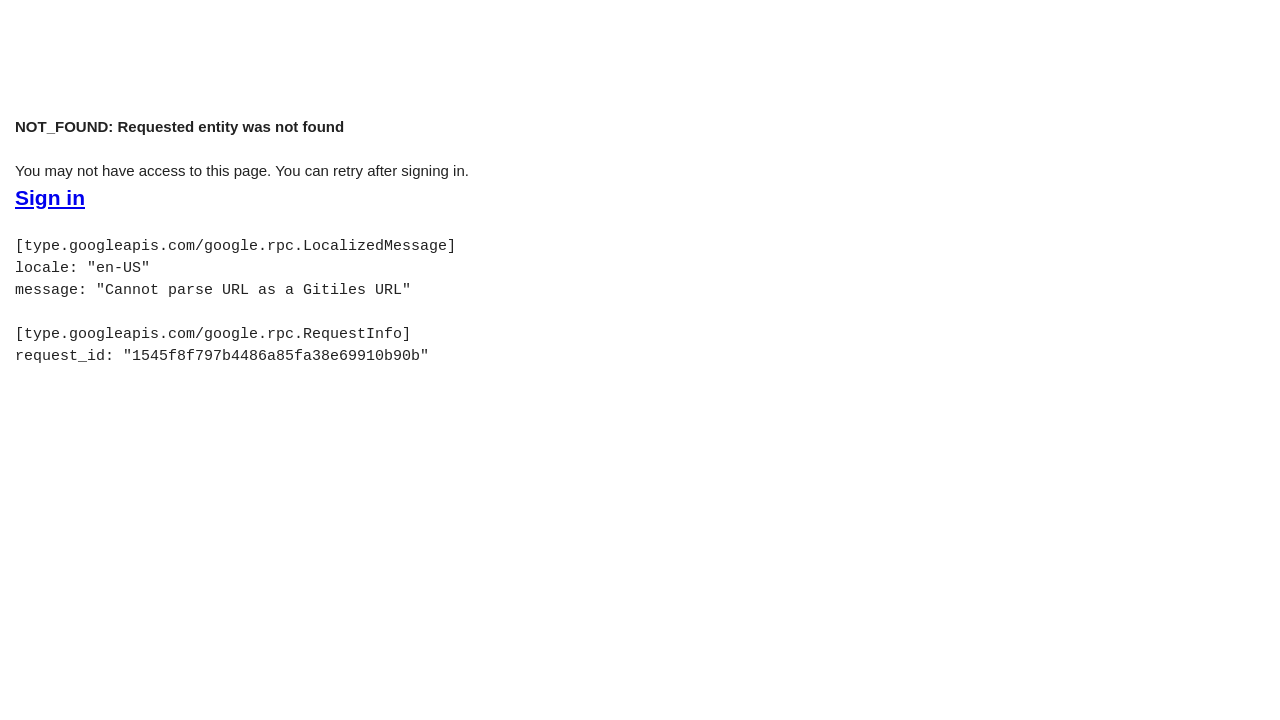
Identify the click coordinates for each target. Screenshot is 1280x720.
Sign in (50, 198)
